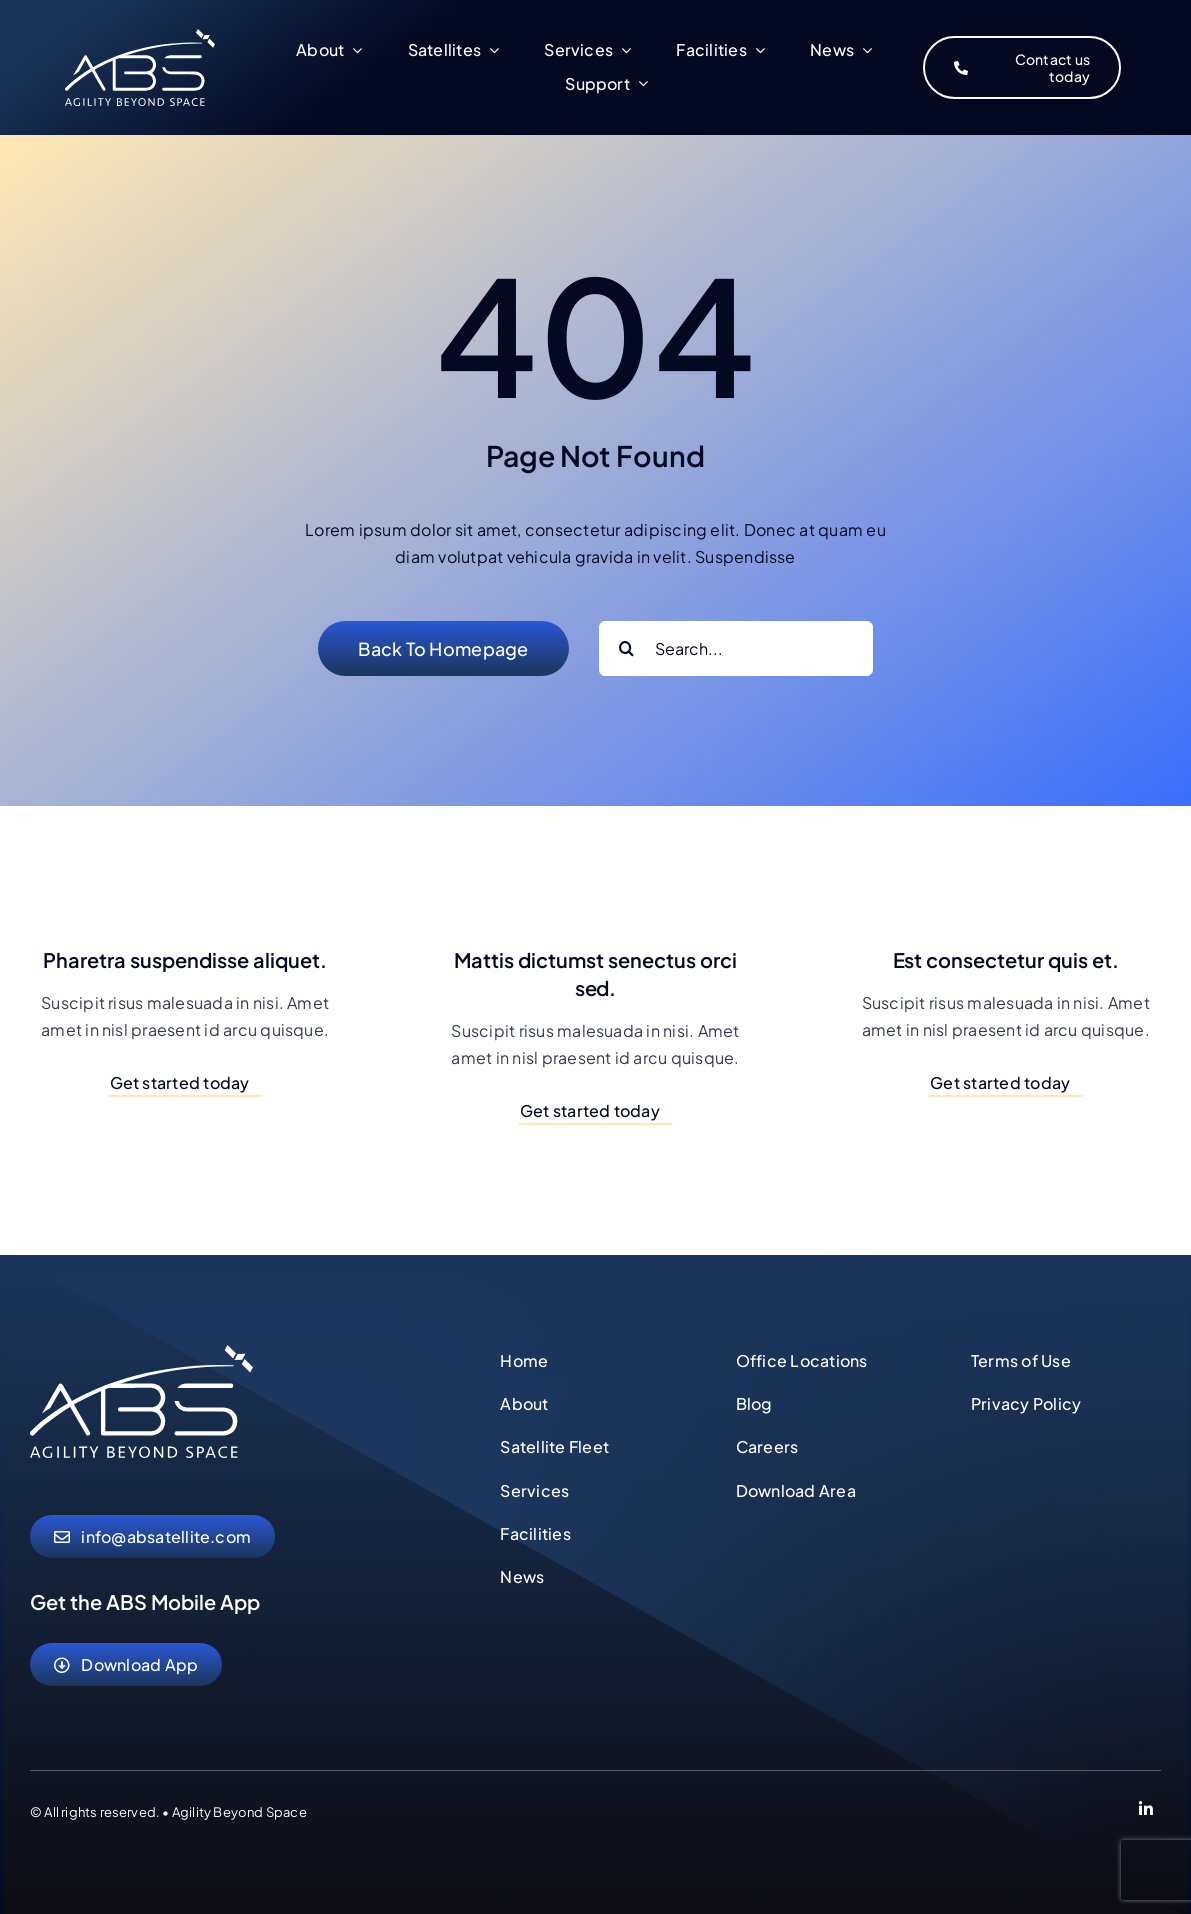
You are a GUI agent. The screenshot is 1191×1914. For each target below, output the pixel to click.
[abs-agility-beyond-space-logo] (141, 1352)
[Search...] (736, 648)
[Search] (626, 648)
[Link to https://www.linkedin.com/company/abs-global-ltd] (1146, 1812)
